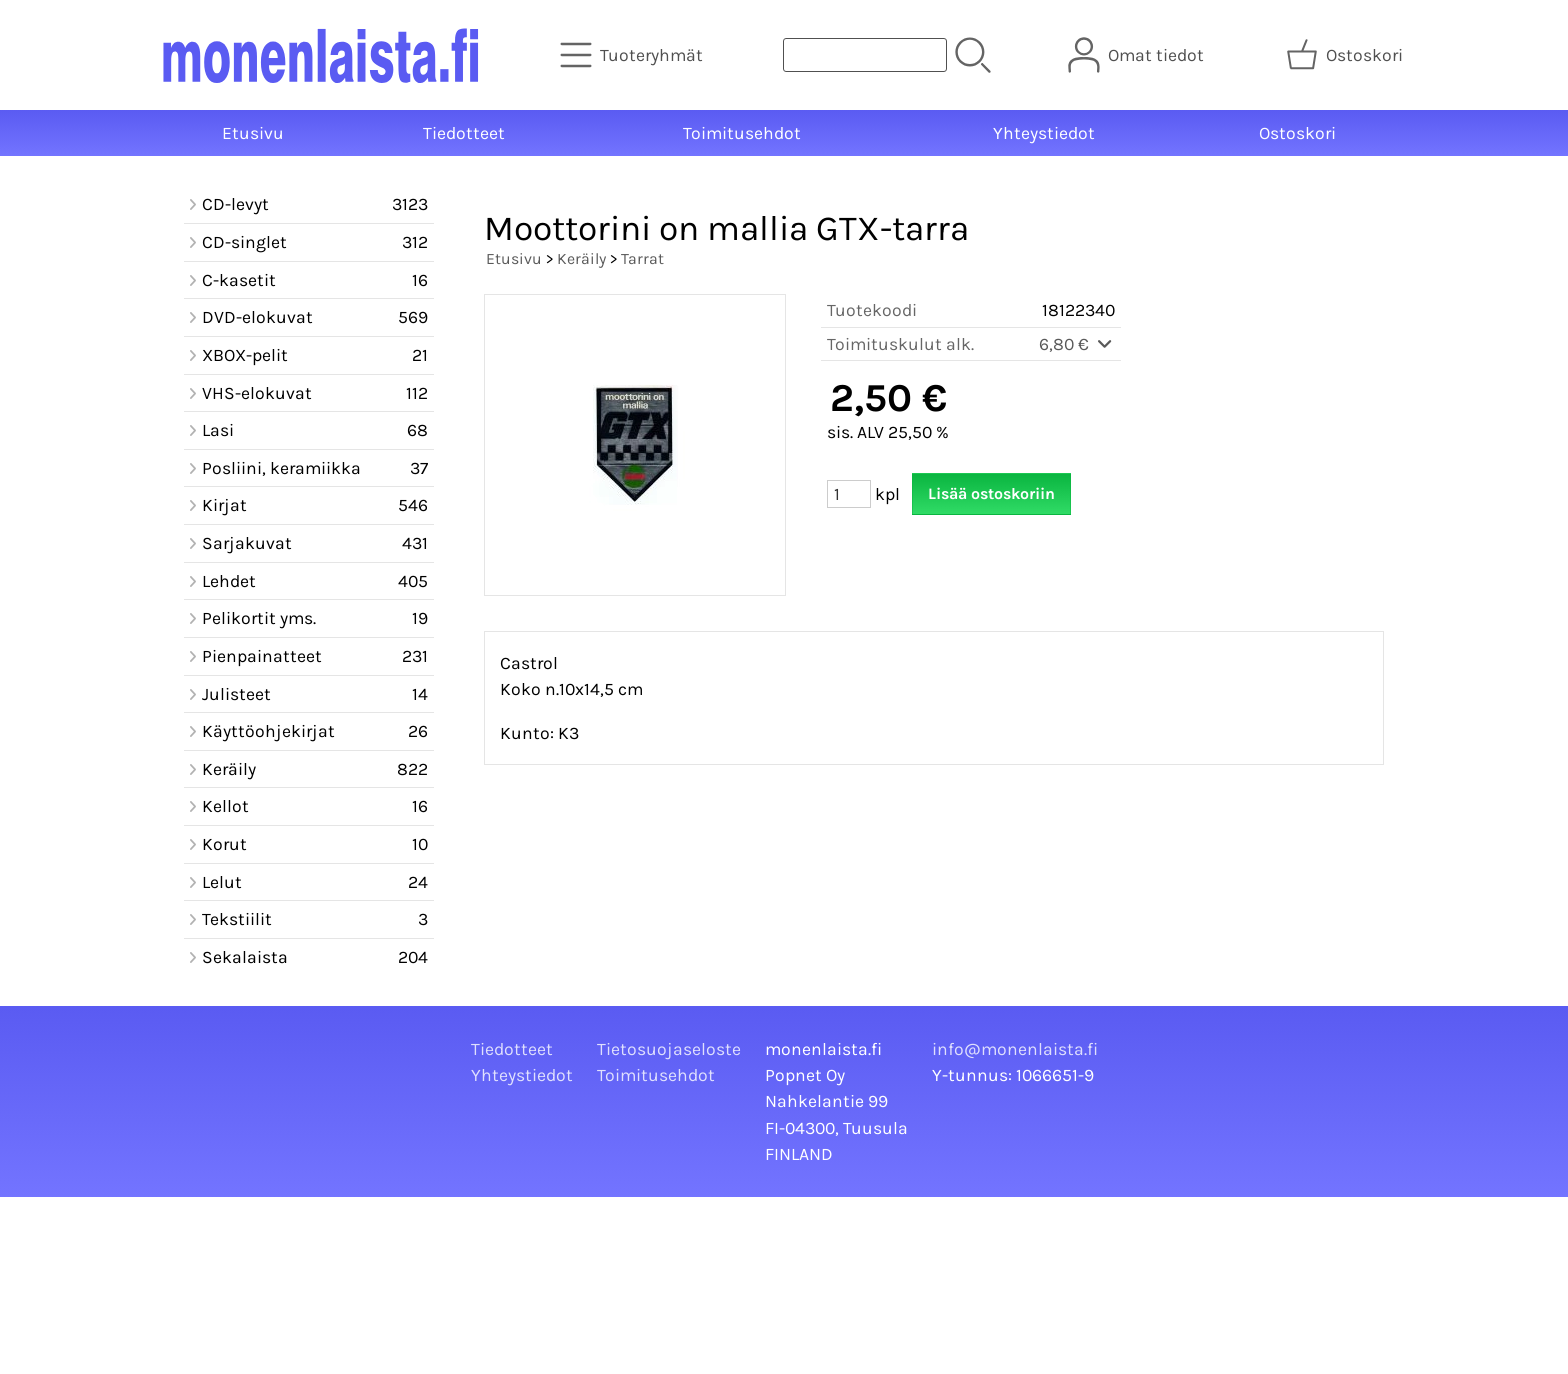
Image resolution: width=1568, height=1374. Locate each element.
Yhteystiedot (1044, 133)
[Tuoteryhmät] (633, 55)
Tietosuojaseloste (669, 1049)
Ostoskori (1297, 133)
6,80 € (1077, 344)
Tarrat (642, 258)
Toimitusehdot (742, 133)
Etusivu (253, 133)
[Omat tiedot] (1138, 55)
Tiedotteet (464, 133)
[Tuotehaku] (865, 55)
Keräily (581, 258)
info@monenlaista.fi (1015, 1049)
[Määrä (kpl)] (849, 494)
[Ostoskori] (1346, 55)
